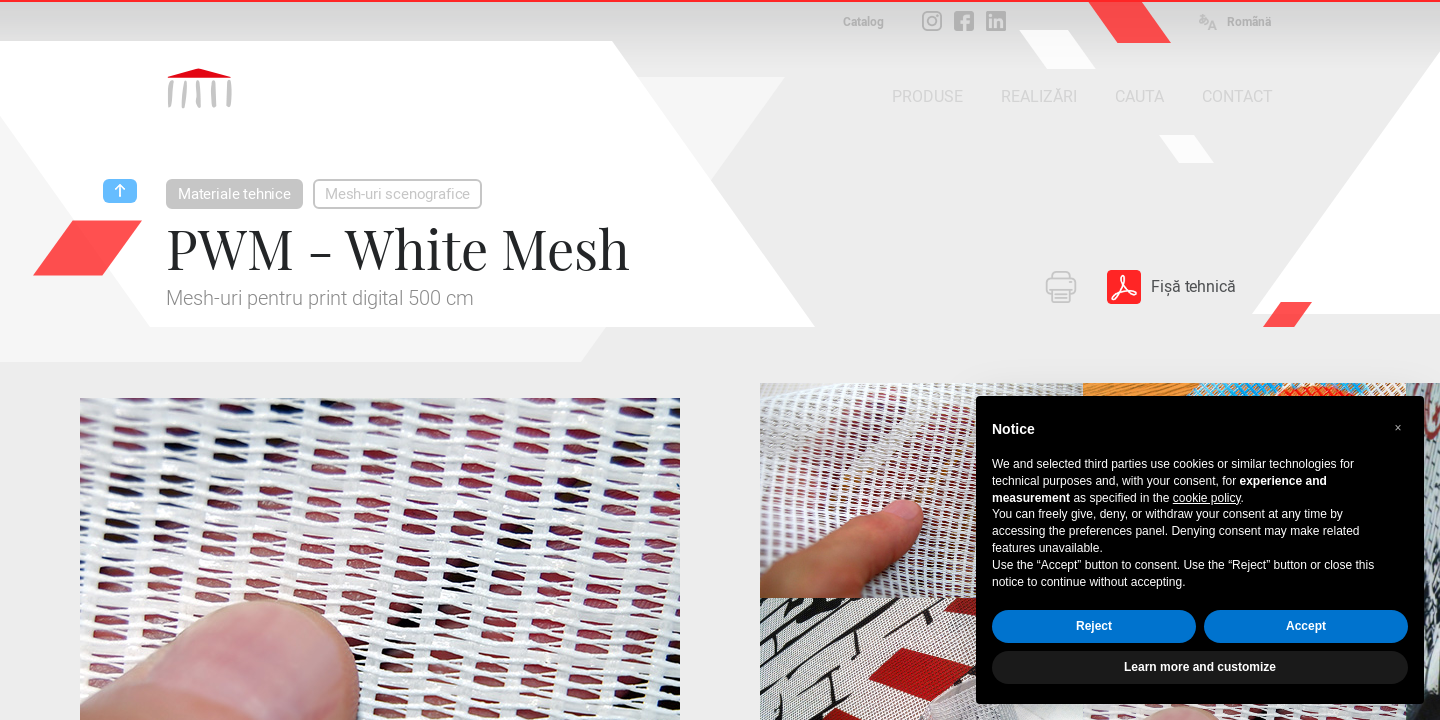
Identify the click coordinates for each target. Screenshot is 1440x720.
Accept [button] (1306, 626)
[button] (1398, 428)
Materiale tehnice (234, 194)
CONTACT (1237, 96)
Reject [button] (1094, 626)
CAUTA (1139, 96)
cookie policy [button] (1207, 498)
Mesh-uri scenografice (397, 194)
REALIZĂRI (1039, 96)
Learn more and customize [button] (1200, 667)
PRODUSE (927, 96)
